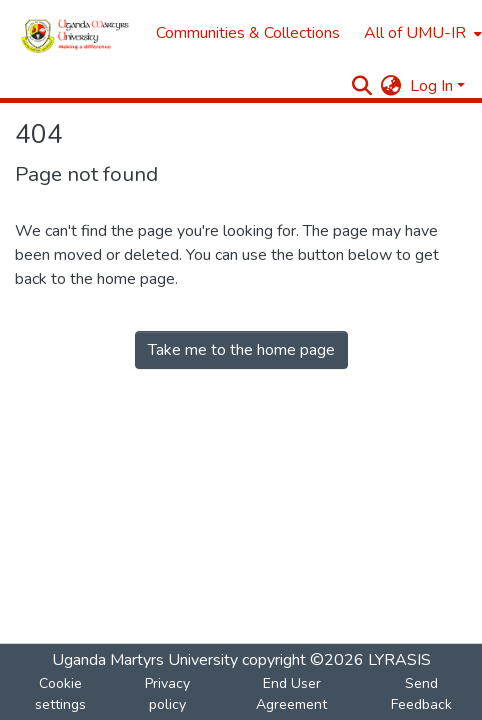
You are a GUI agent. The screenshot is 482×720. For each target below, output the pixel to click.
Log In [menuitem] (431, 86)
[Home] (75, 33)
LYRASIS (399, 660)
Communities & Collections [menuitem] (248, 33)
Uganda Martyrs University (145, 660)
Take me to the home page (241, 350)
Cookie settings (60, 694)
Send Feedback (421, 694)
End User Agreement (291, 694)
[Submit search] (362, 86)
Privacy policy (167, 694)
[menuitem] (421, 33)
